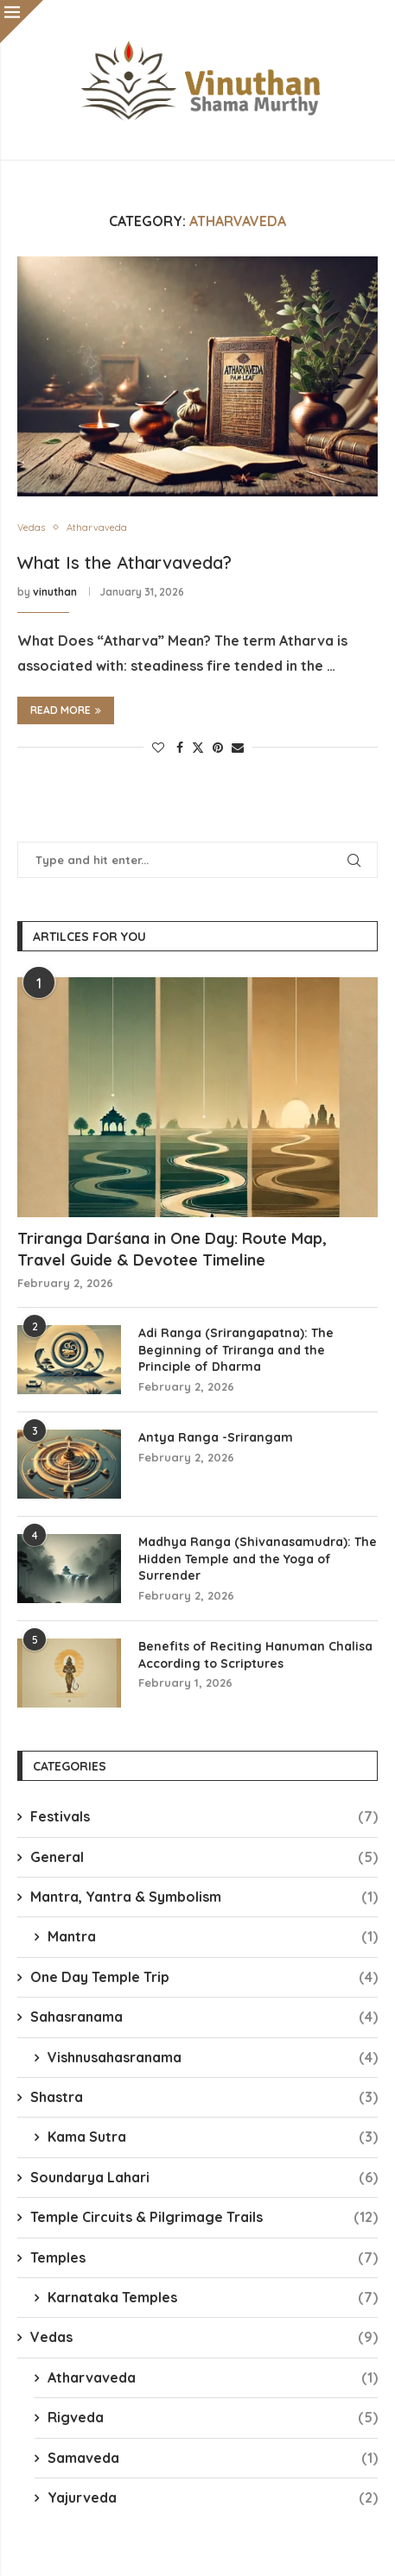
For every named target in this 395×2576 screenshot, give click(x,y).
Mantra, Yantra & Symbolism (204, 1896)
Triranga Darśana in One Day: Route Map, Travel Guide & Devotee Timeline (172, 1249)
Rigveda (213, 2417)
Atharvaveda (213, 2377)
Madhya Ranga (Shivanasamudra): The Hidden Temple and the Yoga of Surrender (257, 1558)
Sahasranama (204, 2016)
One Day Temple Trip (204, 1976)
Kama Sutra (213, 2136)
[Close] (21, 21)
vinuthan (55, 591)
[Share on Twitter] (198, 747)
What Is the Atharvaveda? (124, 562)
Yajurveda (213, 2497)
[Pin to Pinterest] (218, 747)
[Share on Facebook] (179, 747)
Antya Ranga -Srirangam (215, 1437)
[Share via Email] (238, 747)
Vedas (204, 2336)
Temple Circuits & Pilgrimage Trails (204, 2216)
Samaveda (213, 2457)
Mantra (213, 1936)
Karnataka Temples (213, 2297)
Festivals (204, 1816)
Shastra (204, 2096)
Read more (65, 710)
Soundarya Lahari (204, 2177)
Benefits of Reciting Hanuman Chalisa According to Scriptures (255, 1654)
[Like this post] (158, 747)
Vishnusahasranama (213, 2057)
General (204, 1856)
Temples (204, 2257)
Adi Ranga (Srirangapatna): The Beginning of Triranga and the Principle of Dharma (236, 1349)
